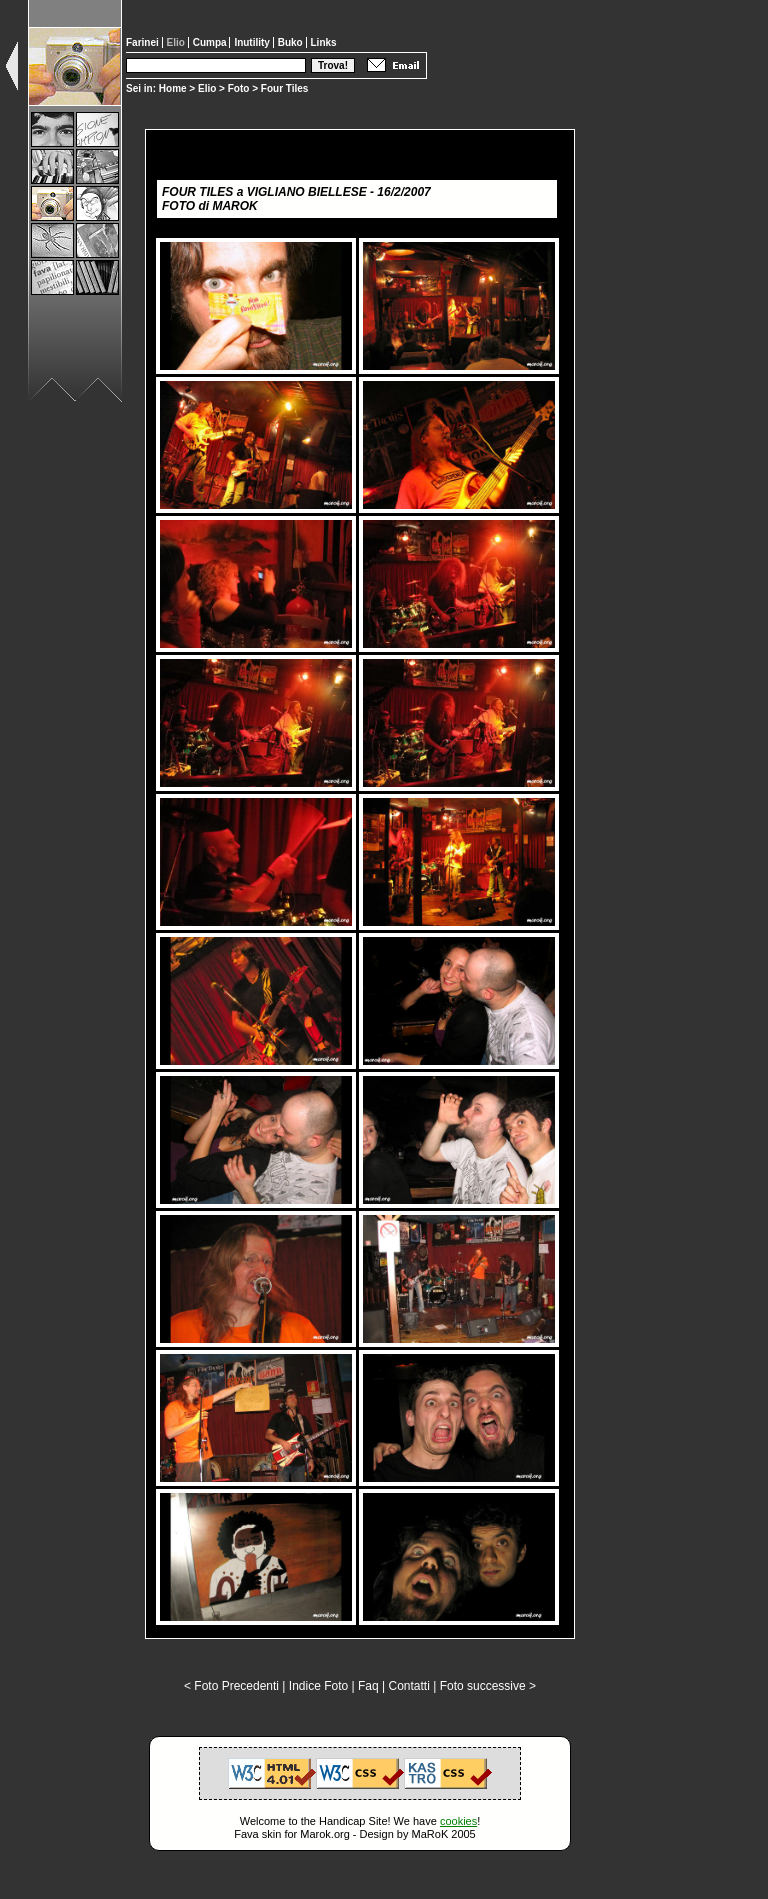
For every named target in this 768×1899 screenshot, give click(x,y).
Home (173, 88)
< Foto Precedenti (231, 1686)
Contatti (408, 1686)
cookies (458, 1821)
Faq (368, 1686)
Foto (239, 88)
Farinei (144, 42)
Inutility (253, 42)
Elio (207, 88)
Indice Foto (318, 1686)
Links (324, 42)
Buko (292, 42)
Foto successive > (488, 1686)
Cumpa (211, 42)
